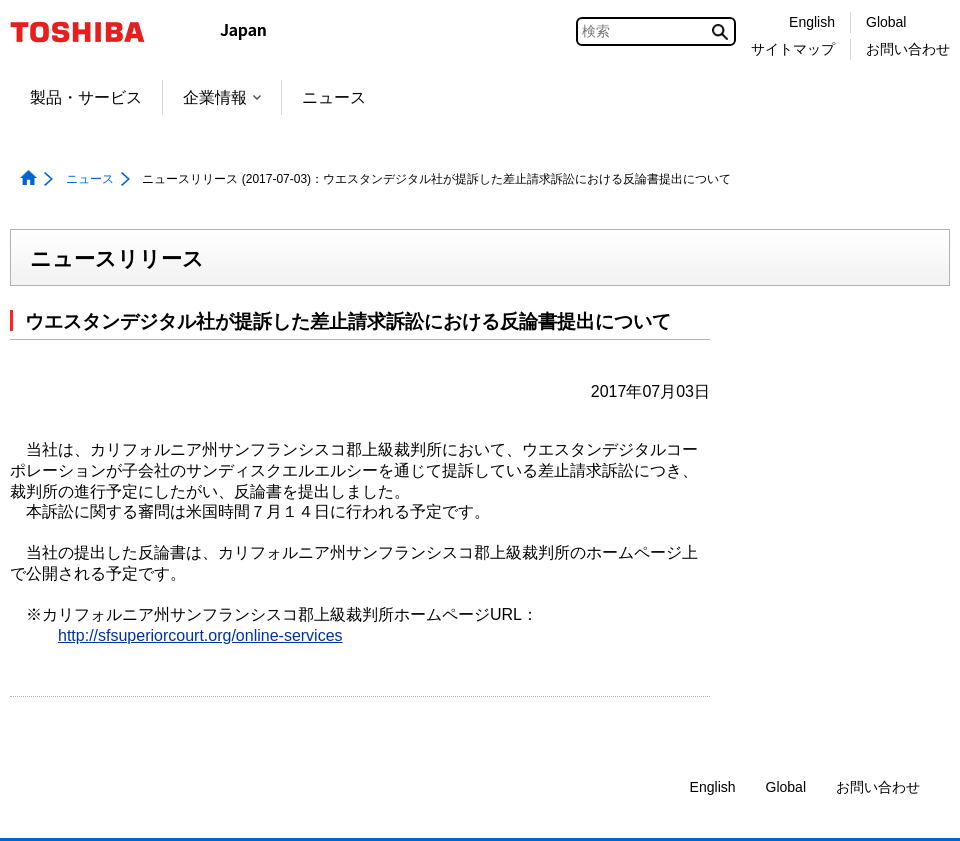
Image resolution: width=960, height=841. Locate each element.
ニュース (334, 97)
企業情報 (222, 97)
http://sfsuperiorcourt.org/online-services (200, 635)
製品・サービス (86, 97)
